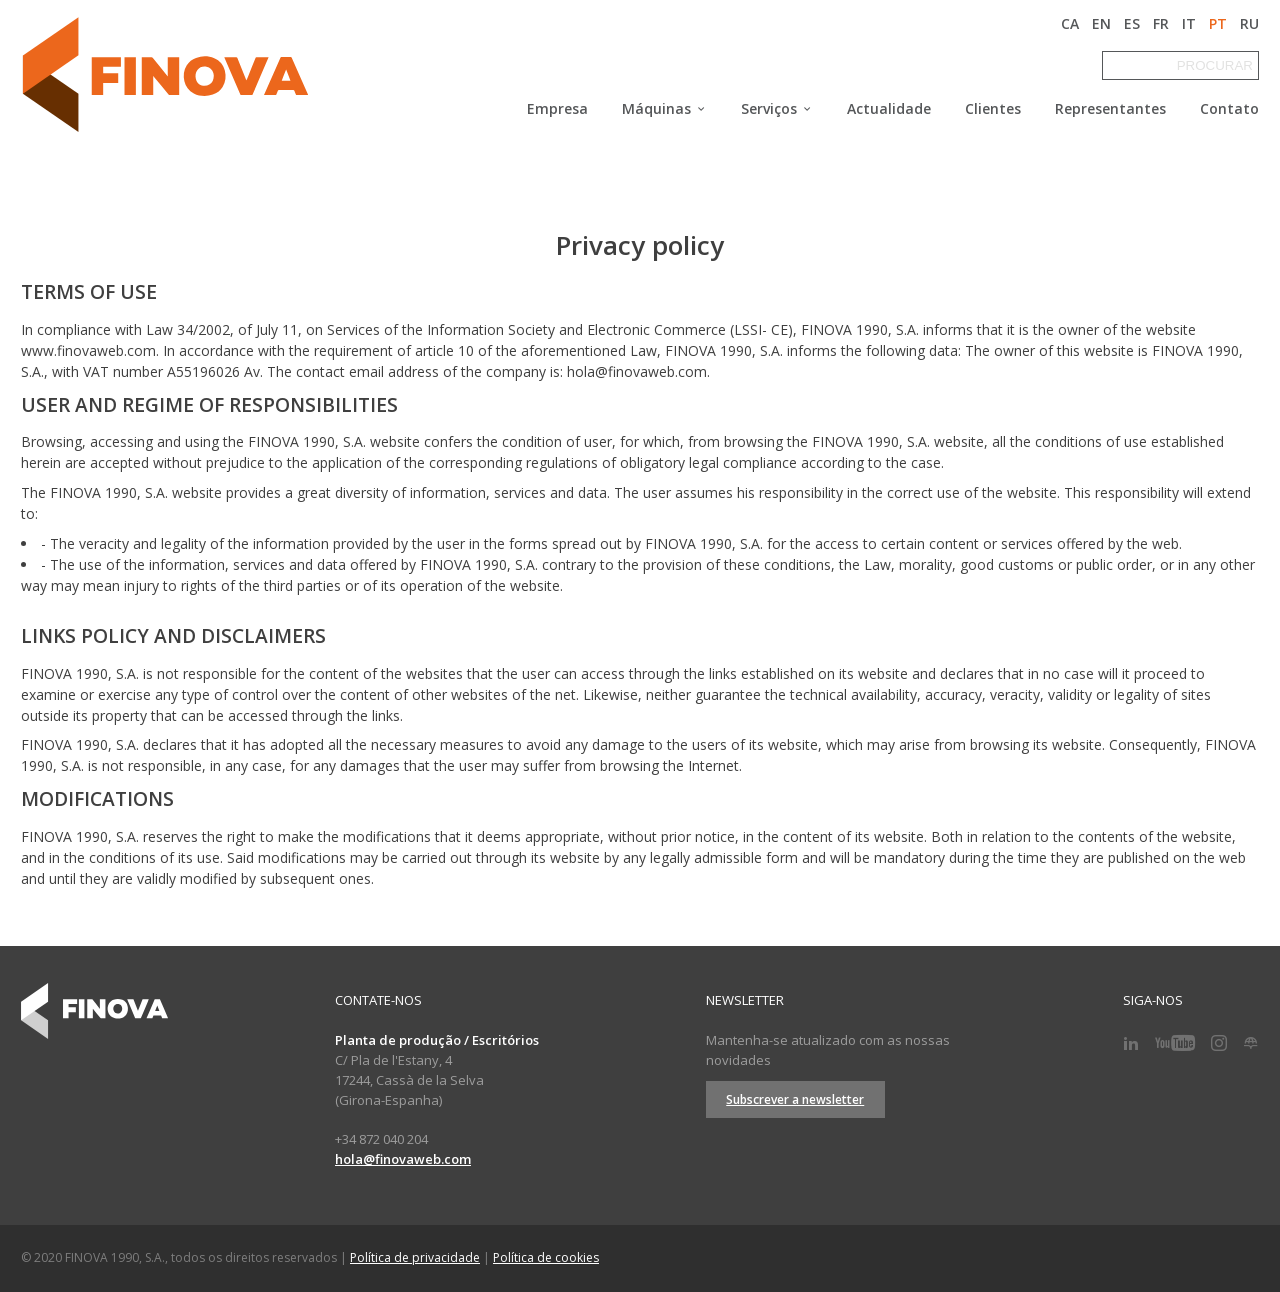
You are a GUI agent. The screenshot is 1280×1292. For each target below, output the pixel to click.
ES (1132, 24)
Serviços (777, 109)
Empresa (557, 109)
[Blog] (1251, 1044)
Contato (1229, 109)
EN (1101, 24)
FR (1161, 24)
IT (1189, 24)
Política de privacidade (415, 1257)
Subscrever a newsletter (795, 1099)
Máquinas (664, 109)
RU (1249, 24)
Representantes (1110, 109)
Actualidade (889, 109)
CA (1070, 24)
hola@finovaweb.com (403, 1159)
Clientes (993, 109)
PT (1218, 24)
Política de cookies (546, 1257)
